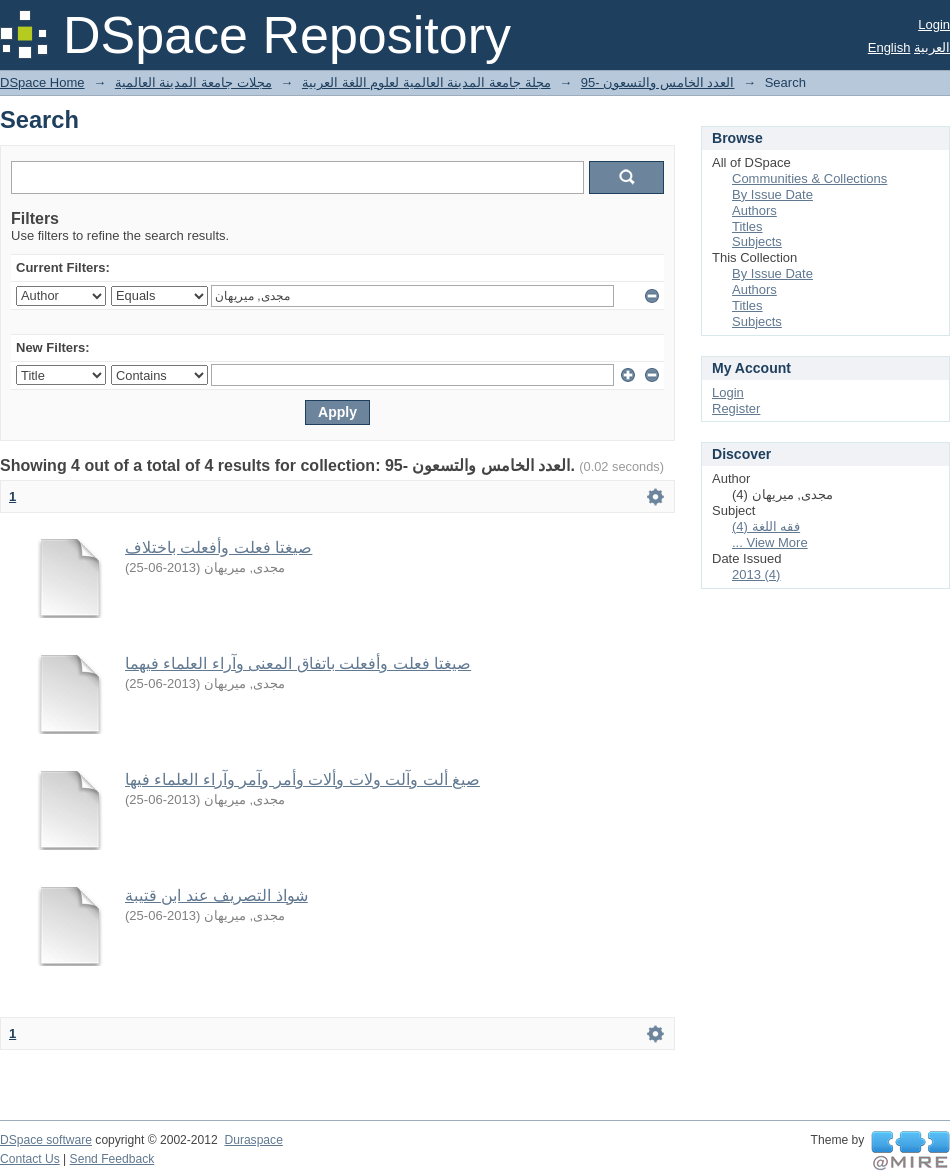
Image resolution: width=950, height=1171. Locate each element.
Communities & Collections (809, 178)
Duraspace (253, 1140)
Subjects (757, 241)
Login (934, 24)
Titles (747, 226)
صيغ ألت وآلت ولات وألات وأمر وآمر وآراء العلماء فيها (302, 779)
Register (736, 408)
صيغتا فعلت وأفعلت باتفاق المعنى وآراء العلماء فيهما (298, 663)
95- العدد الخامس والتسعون (658, 82)
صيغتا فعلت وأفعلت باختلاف (218, 547)
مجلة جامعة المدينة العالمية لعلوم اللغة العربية (426, 82)
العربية (932, 47)
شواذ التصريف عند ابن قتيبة (216, 895)
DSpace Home (42, 82)
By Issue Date (772, 194)
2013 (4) (756, 574)
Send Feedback (112, 1159)
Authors (754, 210)
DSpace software (46, 1140)
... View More (770, 542)
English (889, 47)
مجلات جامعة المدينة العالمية (193, 82)
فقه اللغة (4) (766, 526)
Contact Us (30, 1159)
